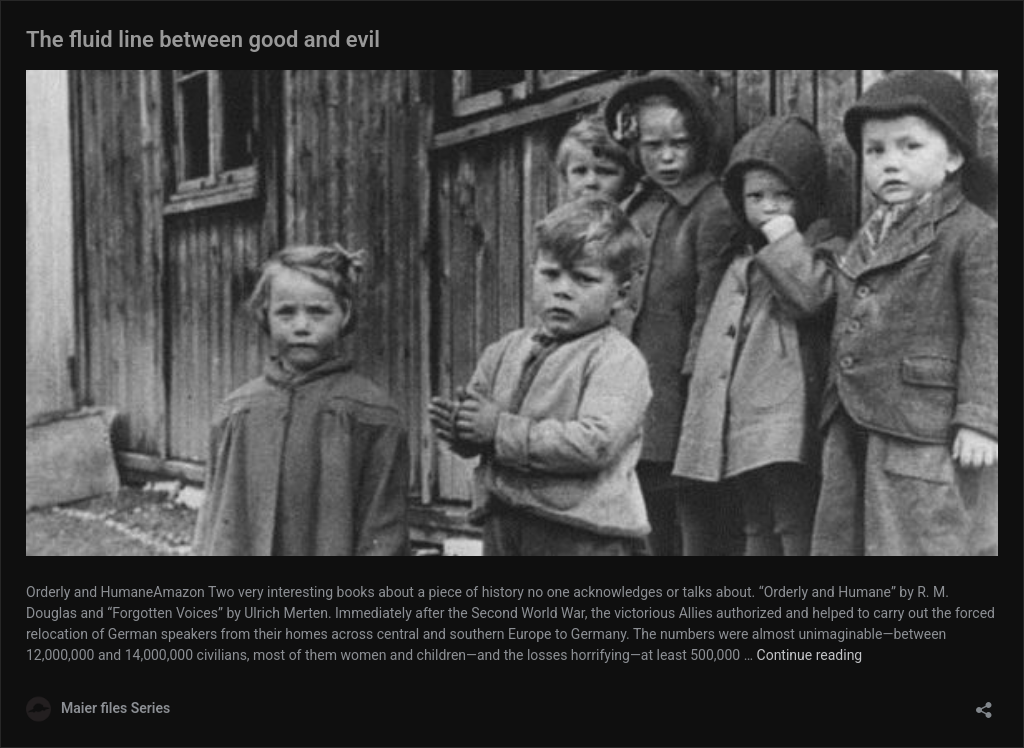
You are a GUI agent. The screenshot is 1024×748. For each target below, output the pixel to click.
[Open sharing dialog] (984, 703)
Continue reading (810, 655)
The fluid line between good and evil (203, 39)
